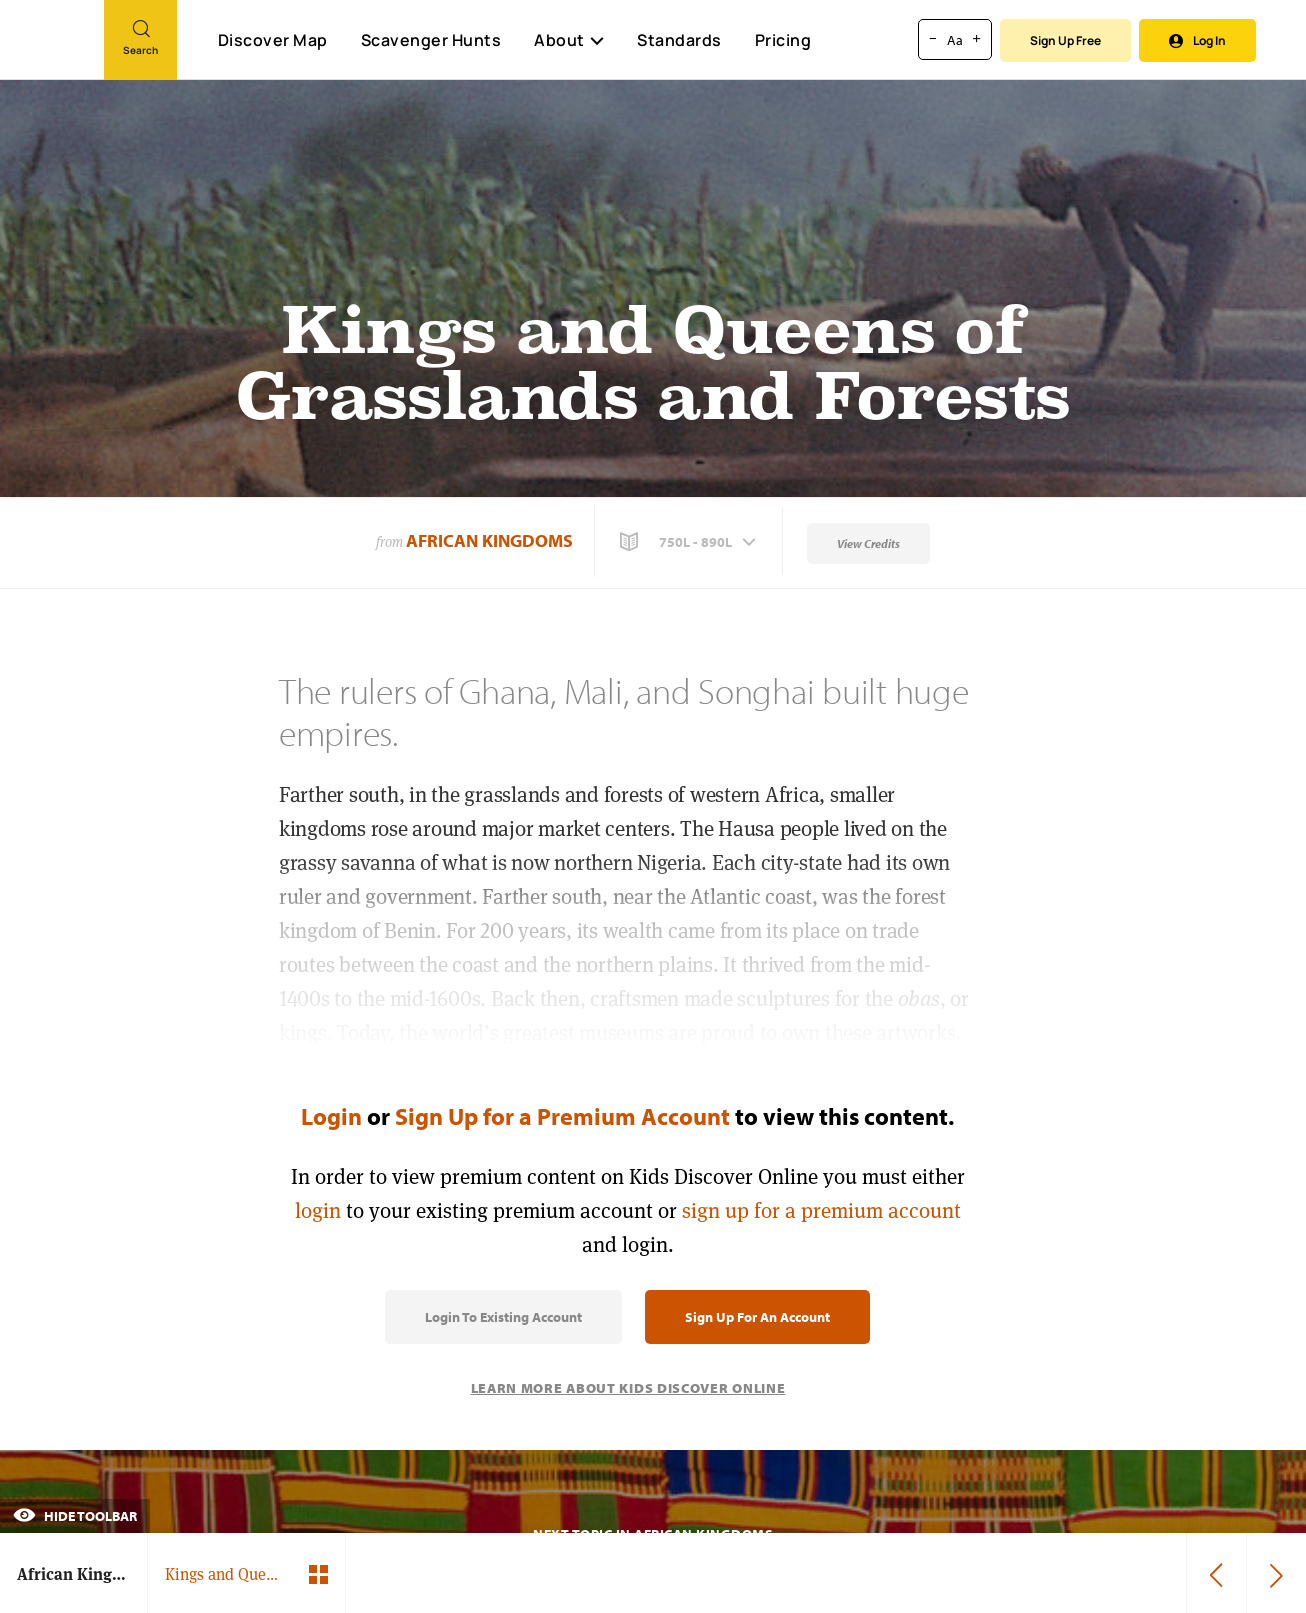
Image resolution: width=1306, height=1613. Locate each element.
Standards (679, 40)
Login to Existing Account (503, 1317)
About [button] (569, 40)
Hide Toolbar (75, 1516)
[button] (690, 542)
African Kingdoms (489, 540)
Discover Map (273, 40)
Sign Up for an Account (757, 1317)
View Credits (868, 543)
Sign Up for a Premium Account (562, 1116)
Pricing (783, 40)
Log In (1197, 40)
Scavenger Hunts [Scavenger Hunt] (430, 41)
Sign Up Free (1065, 40)
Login (331, 1116)
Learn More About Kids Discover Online (628, 1388)
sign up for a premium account (821, 1210)
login (318, 1210)
